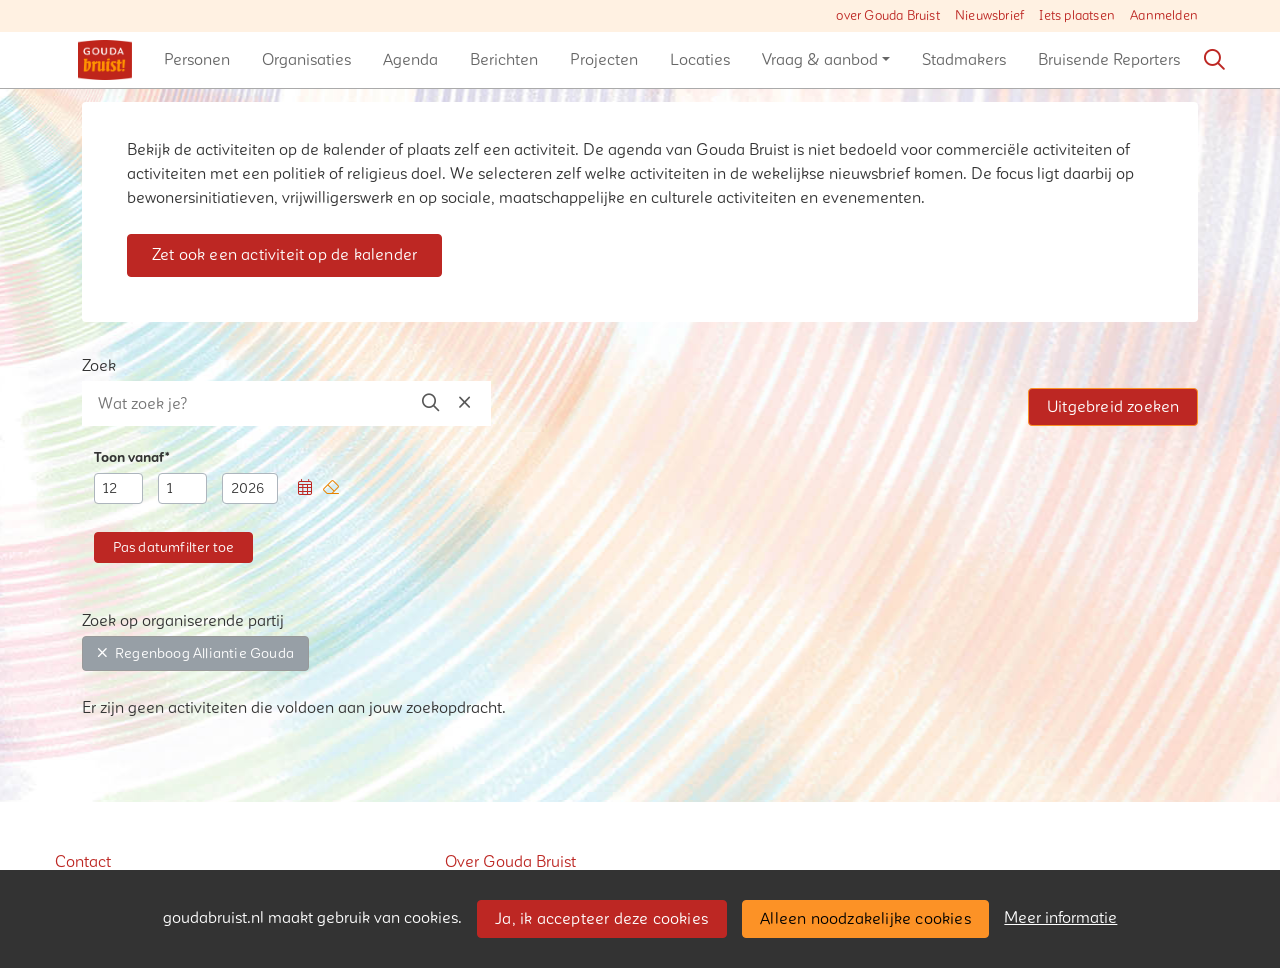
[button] (197, 60)
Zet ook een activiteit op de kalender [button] (284, 255)
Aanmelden (1164, 16)
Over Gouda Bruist (510, 862)
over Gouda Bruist (887, 16)
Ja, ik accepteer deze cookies (601, 919)
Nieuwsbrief (989, 16)
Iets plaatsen (1077, 16)
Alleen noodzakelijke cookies (865, 919)
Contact (83, 862)
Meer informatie (1060, 918)
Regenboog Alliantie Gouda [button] (195, 653)
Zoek (99, 366)
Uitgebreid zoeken (1113, 407)
